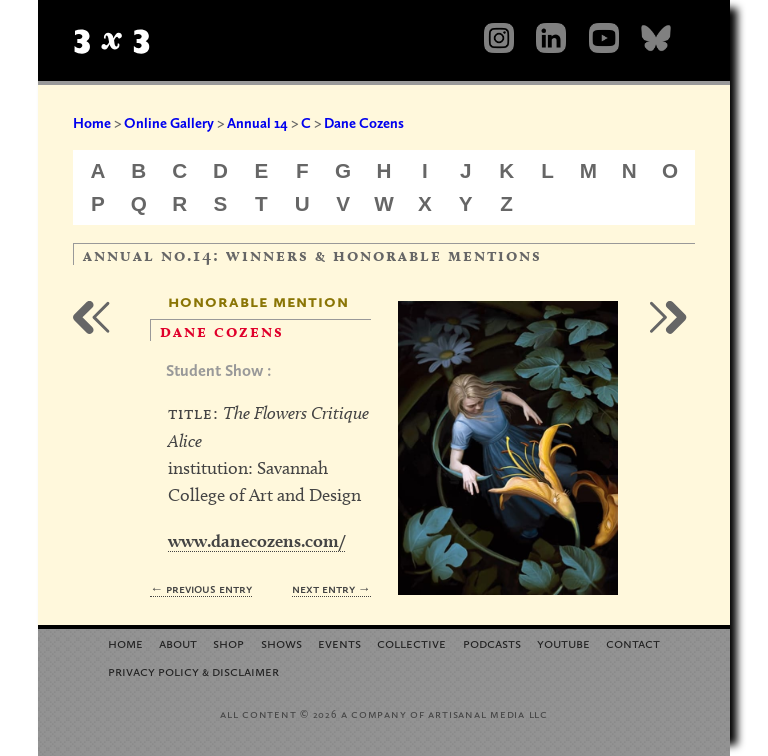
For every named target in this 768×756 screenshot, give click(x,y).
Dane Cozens (364, 123)
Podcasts (492, 642)
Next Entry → (331, 588)
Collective (411, 642)
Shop (228, 642)
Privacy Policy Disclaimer (193, 670)
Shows (281, 642)
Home (92, 123)
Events (339, 642)
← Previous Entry (201, 588)
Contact (633, 642)
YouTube (563, 642)
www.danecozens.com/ (256, 540)
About (178, 642)
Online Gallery (169, 123)
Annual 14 (257, 123)
